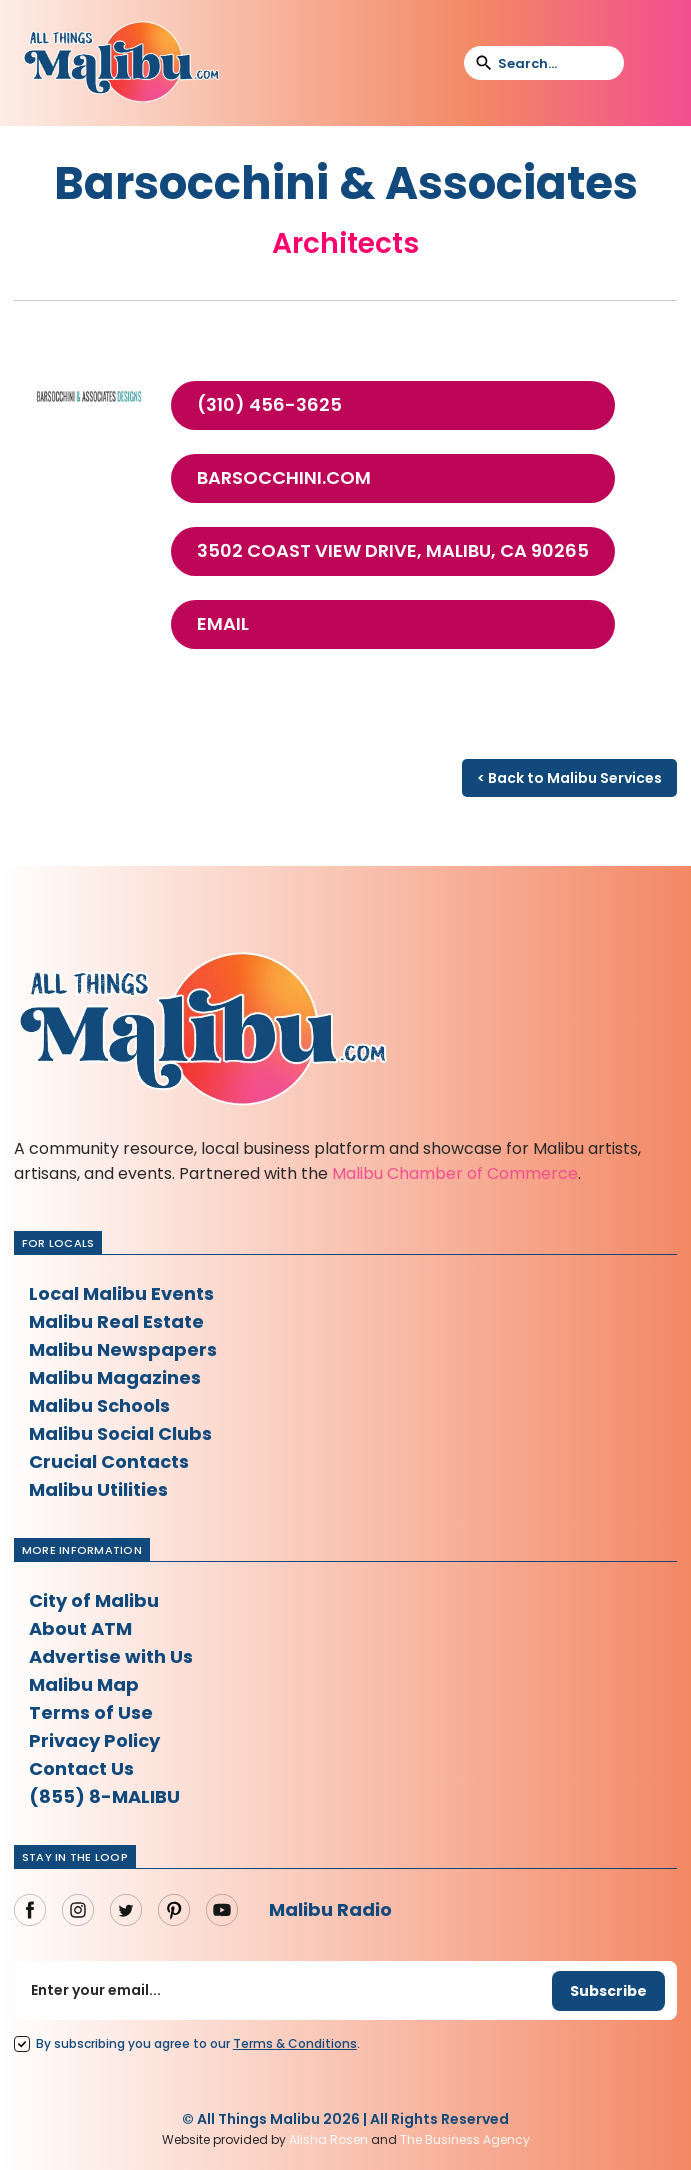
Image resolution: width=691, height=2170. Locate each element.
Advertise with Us (111, 1656)
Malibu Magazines (115, 1377)
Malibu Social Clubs (120, 1433)
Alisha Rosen (328, 2139)
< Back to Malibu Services (569, 778)
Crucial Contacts (109, 1461)
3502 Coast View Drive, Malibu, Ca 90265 (393, 551)
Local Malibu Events (121, 1293)
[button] (652, 63)
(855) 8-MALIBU (104, 1796)
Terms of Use (91, 1712)
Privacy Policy (94, 1740)
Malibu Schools (99, 1405)
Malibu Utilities (98, 1489)
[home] (121, 63)
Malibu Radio (330, 1909)
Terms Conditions (295, 2043)
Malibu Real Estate (116, 1321)
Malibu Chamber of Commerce (455, 1173)
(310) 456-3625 (269, 405)
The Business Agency (465, 2139)
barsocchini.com (284, 478)
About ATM (80, 1628)
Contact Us (81, 1768)
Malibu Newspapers (123, 1349)
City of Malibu (94, 1600)
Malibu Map (84, 1684)
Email (223, 624)
